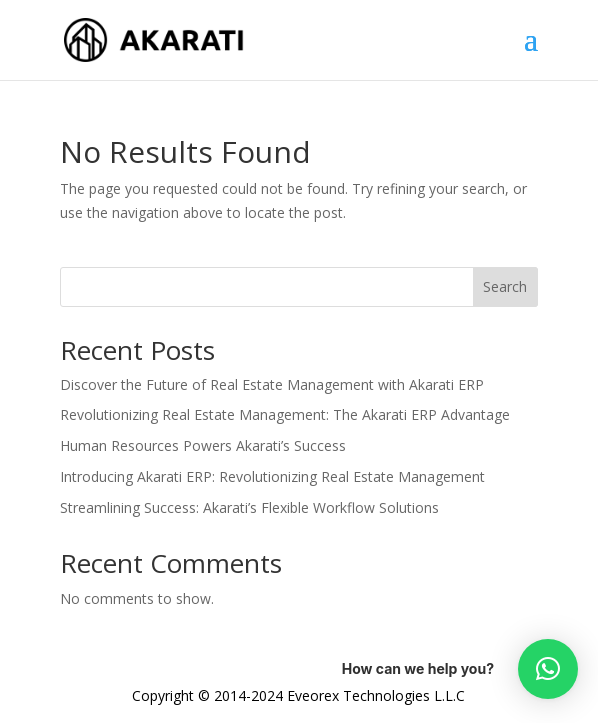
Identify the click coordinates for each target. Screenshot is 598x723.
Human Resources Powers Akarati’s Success (203, 445)
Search (505, 286)
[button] (548, 669)
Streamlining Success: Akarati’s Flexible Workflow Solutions (249, 507)
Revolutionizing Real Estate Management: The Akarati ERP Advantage (285, 414)
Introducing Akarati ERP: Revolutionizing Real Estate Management (272, 476)
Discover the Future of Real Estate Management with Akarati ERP (272, 384)
